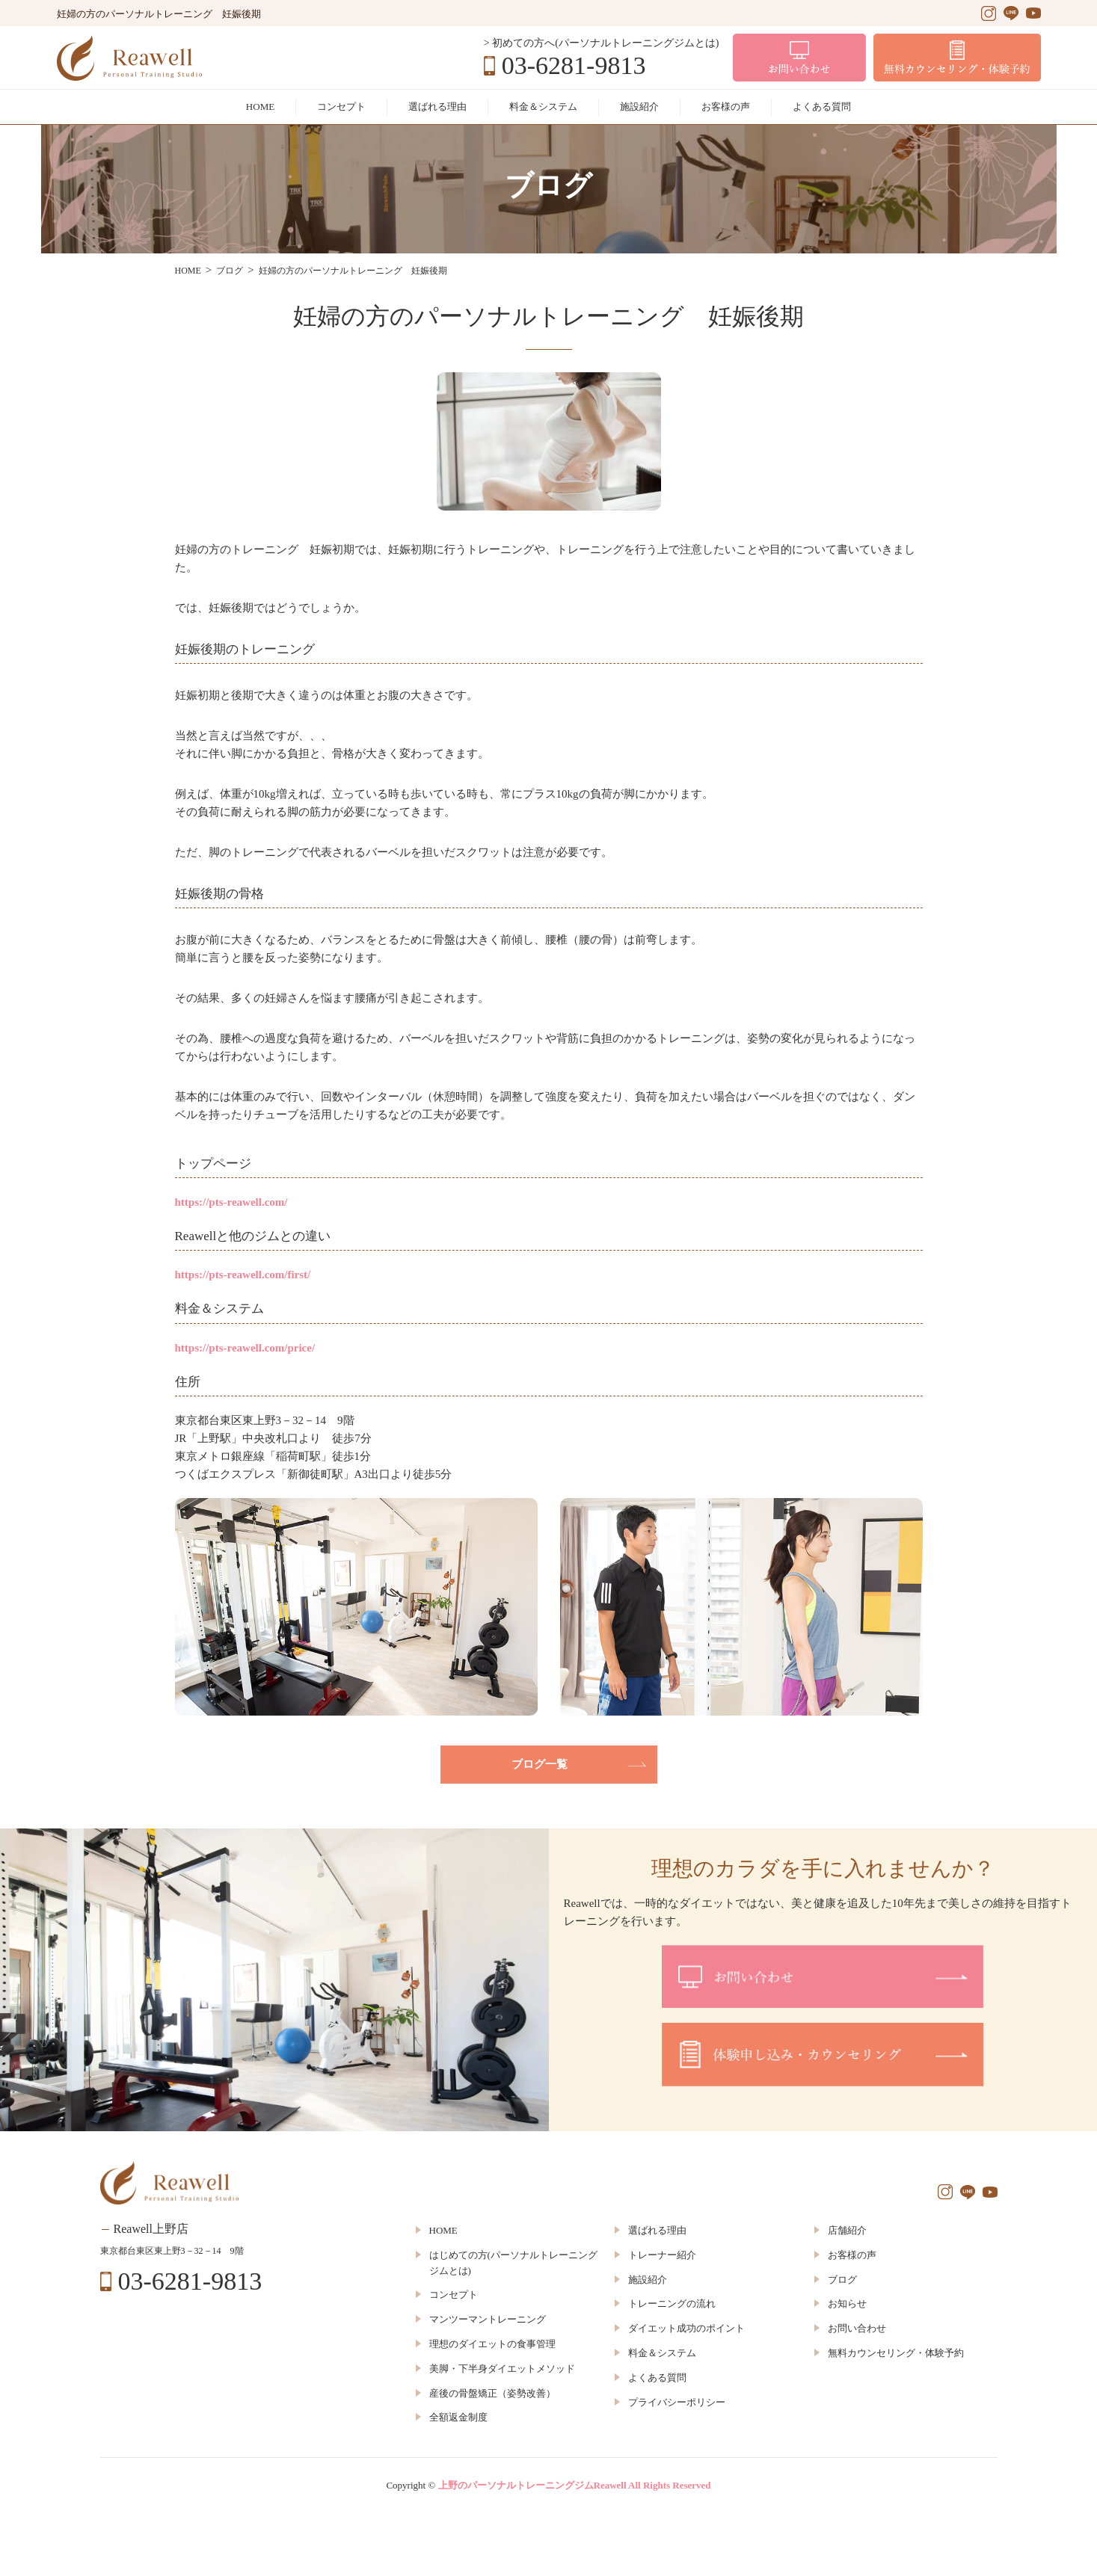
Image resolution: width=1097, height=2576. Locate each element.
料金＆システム (543, 106)
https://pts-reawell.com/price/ (245, 1348)
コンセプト (341, 106)
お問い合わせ (857, 2328)
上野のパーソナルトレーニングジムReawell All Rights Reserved (574, 2485)
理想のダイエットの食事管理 (492, 2343)
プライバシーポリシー (676, 2402)
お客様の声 (725, 106)
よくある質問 (822, 106)
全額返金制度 (458, 2417)
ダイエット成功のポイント (686, 2328)
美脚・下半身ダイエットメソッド (502, 2368)
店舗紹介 (847, 2230)
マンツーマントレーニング (487, 2319)
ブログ (842, 2279)
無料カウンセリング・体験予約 (896, 2352)
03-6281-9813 (574, 65)
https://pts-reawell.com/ (231, 1202)
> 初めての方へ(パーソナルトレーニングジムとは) (601, 43)
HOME (260, 106)
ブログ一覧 (539, 1764)
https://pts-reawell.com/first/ (243, 1275)
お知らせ (847, 2303)
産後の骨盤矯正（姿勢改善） (492, 2393)
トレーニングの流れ (672, 2303)
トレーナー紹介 (662, 2255)
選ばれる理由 (437, 106)
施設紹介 (639, 106)
